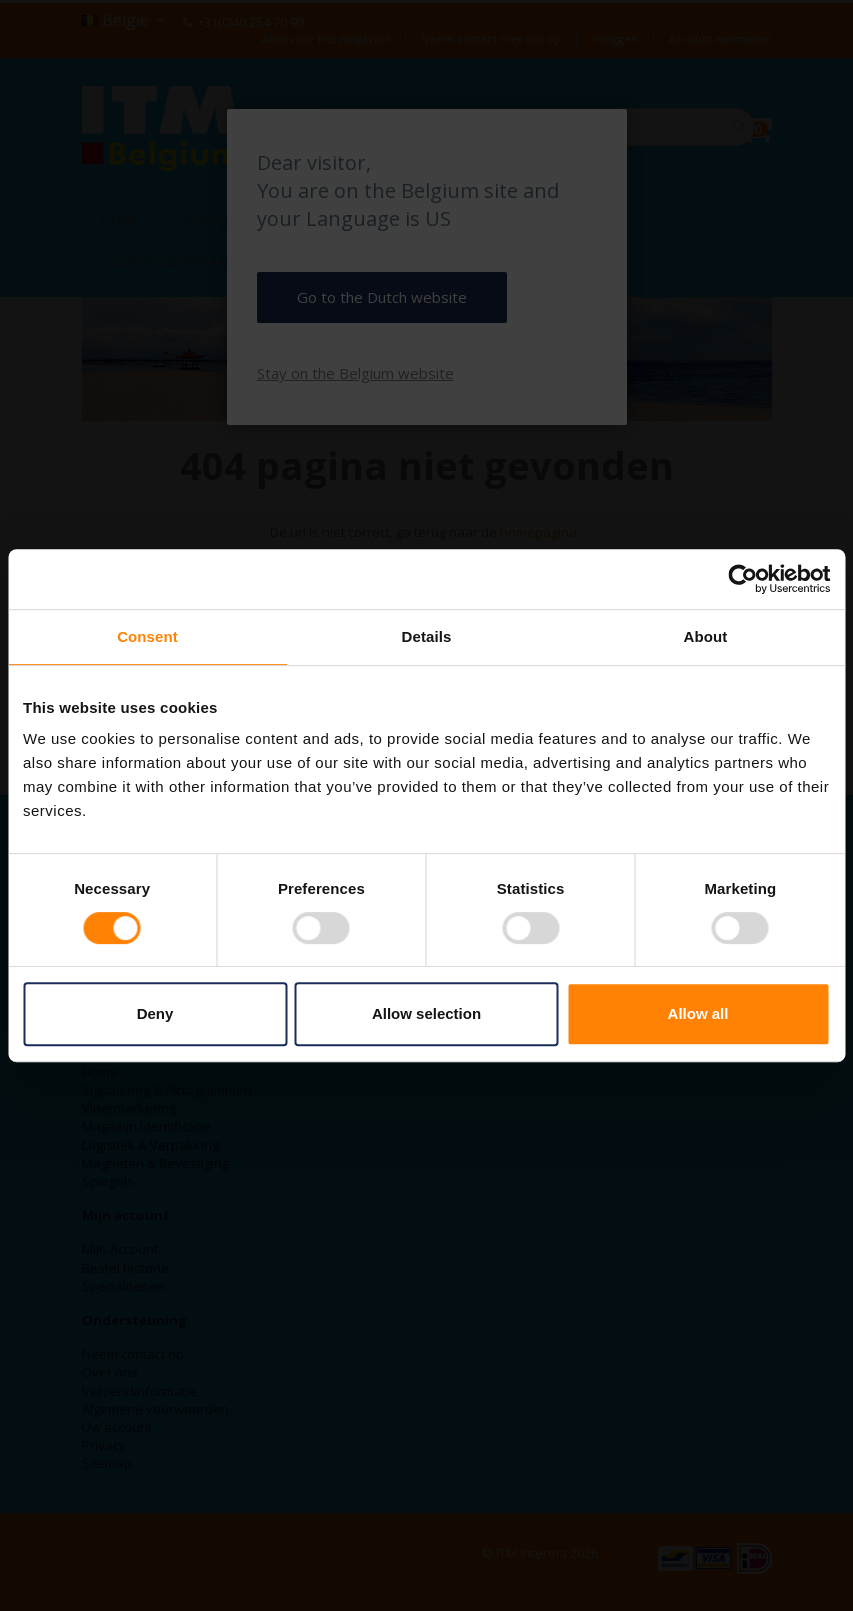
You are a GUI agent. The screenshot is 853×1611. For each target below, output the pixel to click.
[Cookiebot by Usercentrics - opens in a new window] (742, 579)
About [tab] (706, 636)
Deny (155, 1013)
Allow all (698, 1013)
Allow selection (426, 1013)
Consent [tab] (147, 636)
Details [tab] (427, 636)
